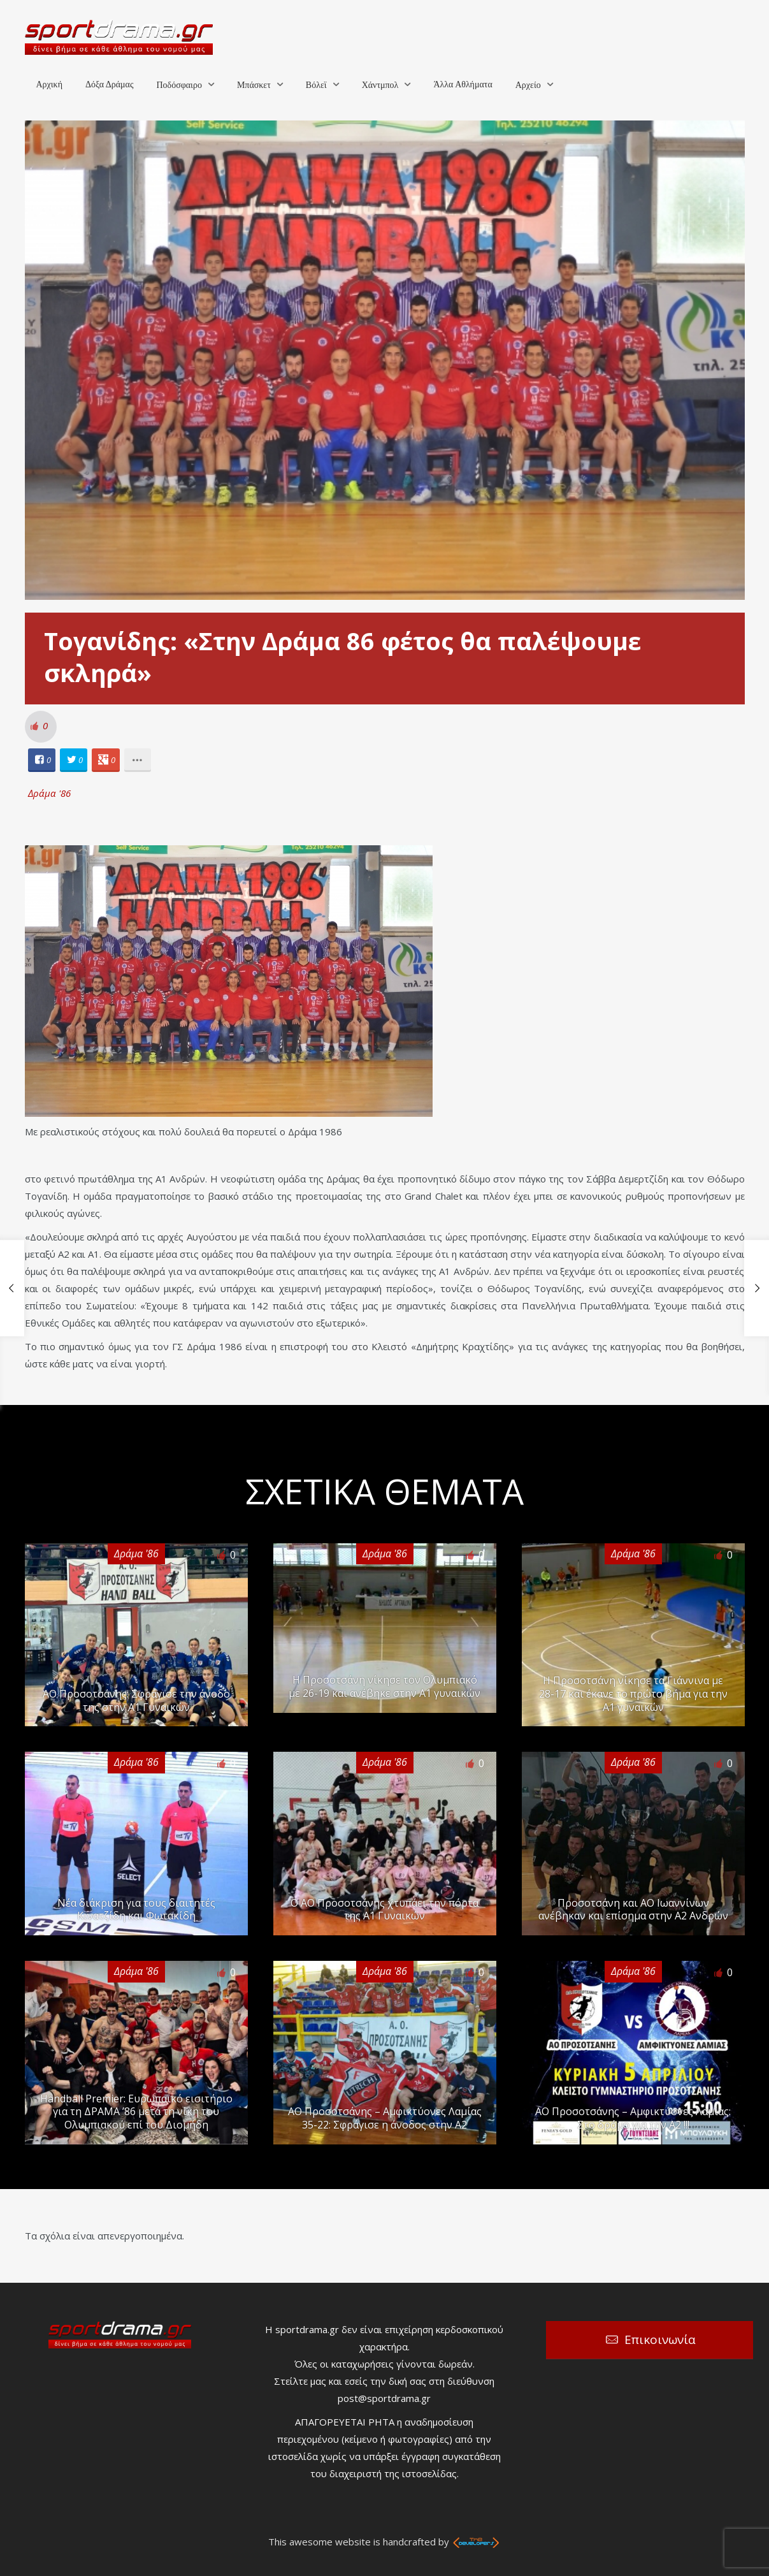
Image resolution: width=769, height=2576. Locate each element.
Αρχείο (528, 85)
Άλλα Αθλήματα (462, 84)
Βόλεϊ (316, 85)
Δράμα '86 (49, 793)
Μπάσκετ (254, 85)
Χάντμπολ (380, 85)
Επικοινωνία (660, 2339)
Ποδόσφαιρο (178, 85)
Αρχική (49, 84)
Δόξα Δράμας (109, 84)
